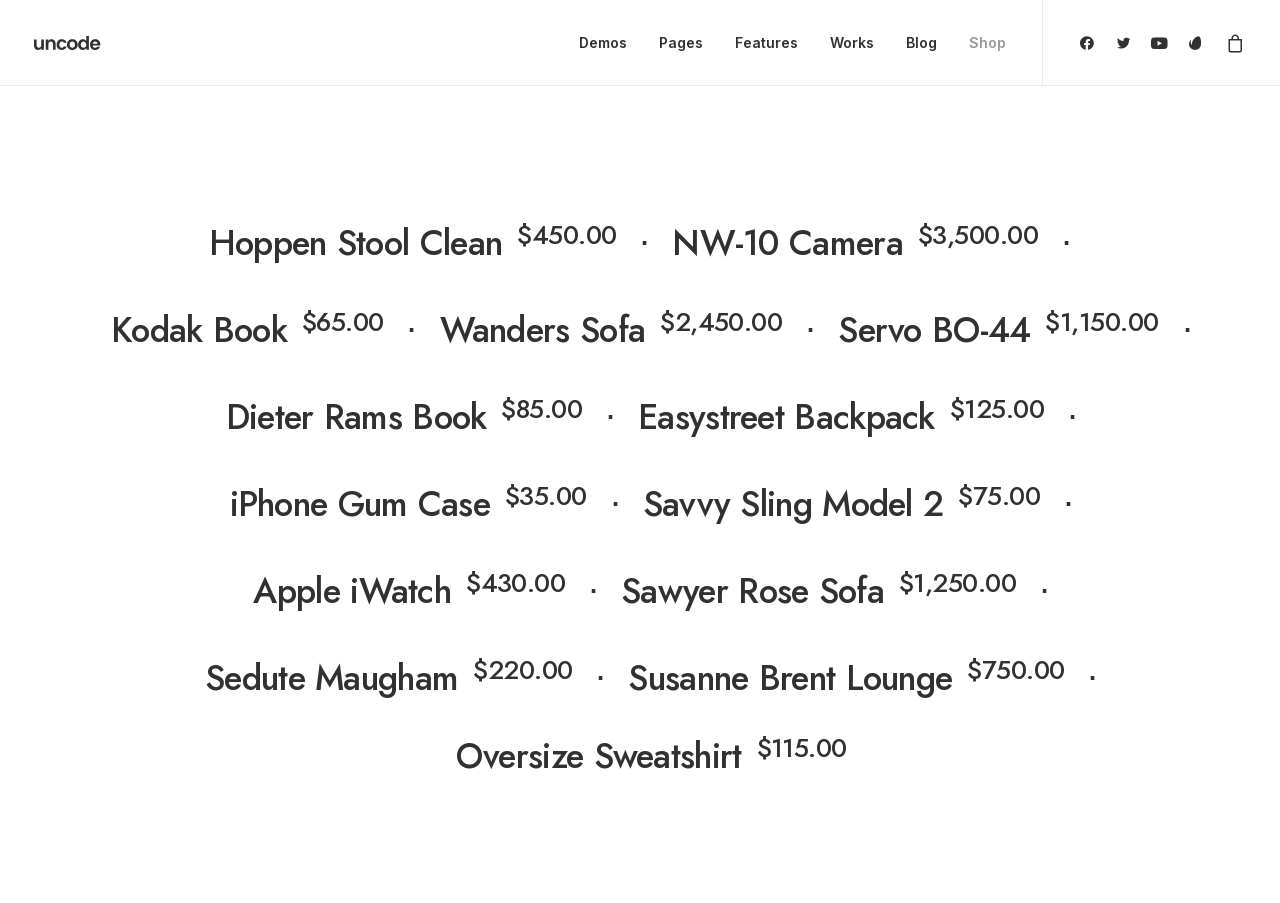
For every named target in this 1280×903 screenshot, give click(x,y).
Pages (681, 42)
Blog (921, 42)
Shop (987, 42)
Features (766, 42)
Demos (603, 42)
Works (852, 42)
